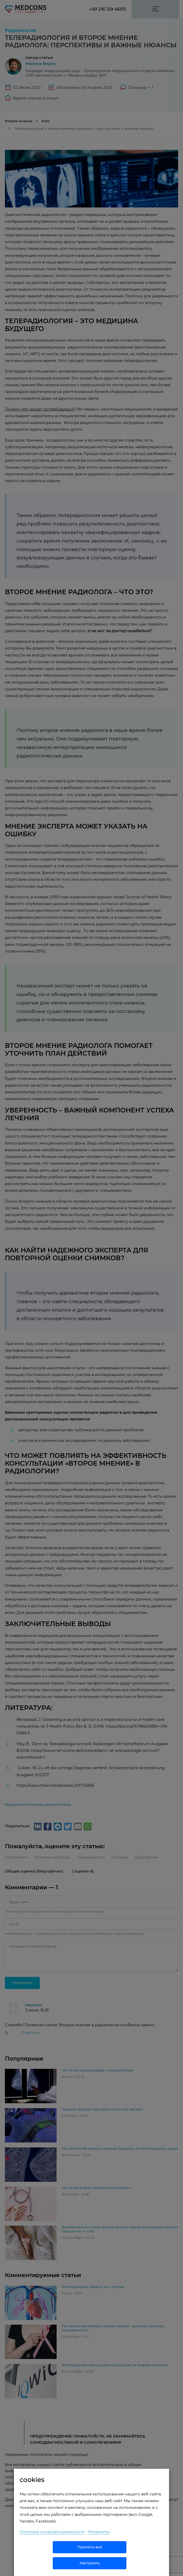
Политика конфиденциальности (52, 2531)
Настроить (90, 2563)
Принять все (89, 2547)
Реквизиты (99, 2531)
